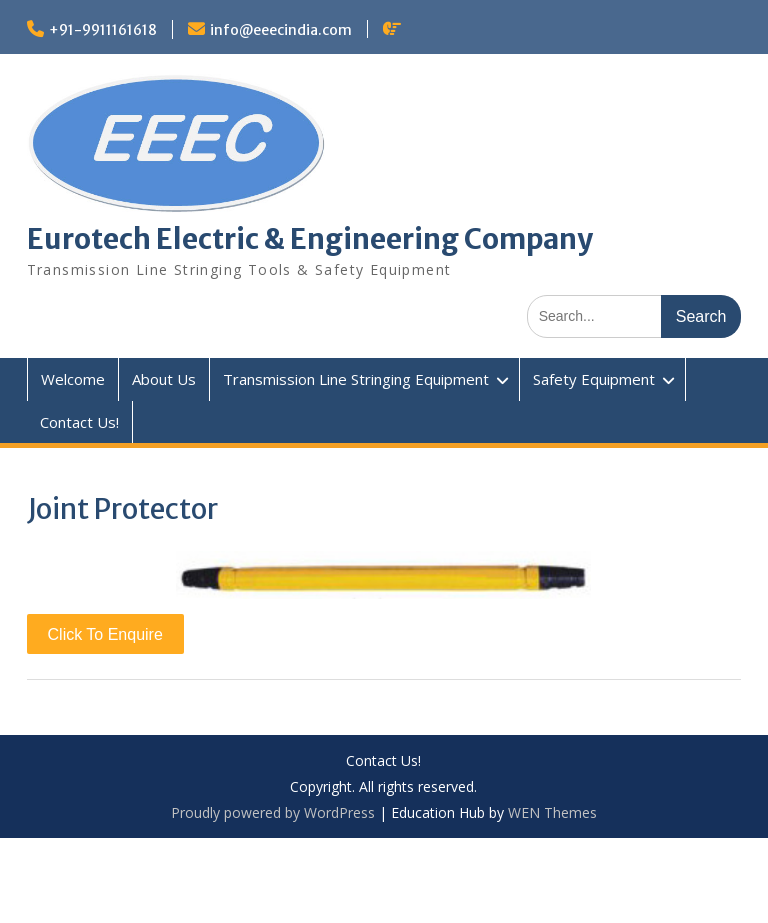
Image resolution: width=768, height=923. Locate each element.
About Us (164, 379)
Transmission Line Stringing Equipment (356, 379)
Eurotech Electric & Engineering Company (310, 239)
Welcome (73, 379)
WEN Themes (552, 812)
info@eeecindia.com (281, 30)
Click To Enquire (105, 634)
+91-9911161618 (103, 30)
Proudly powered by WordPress (273, 812)
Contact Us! (79, 422)
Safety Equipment (594, 379)
